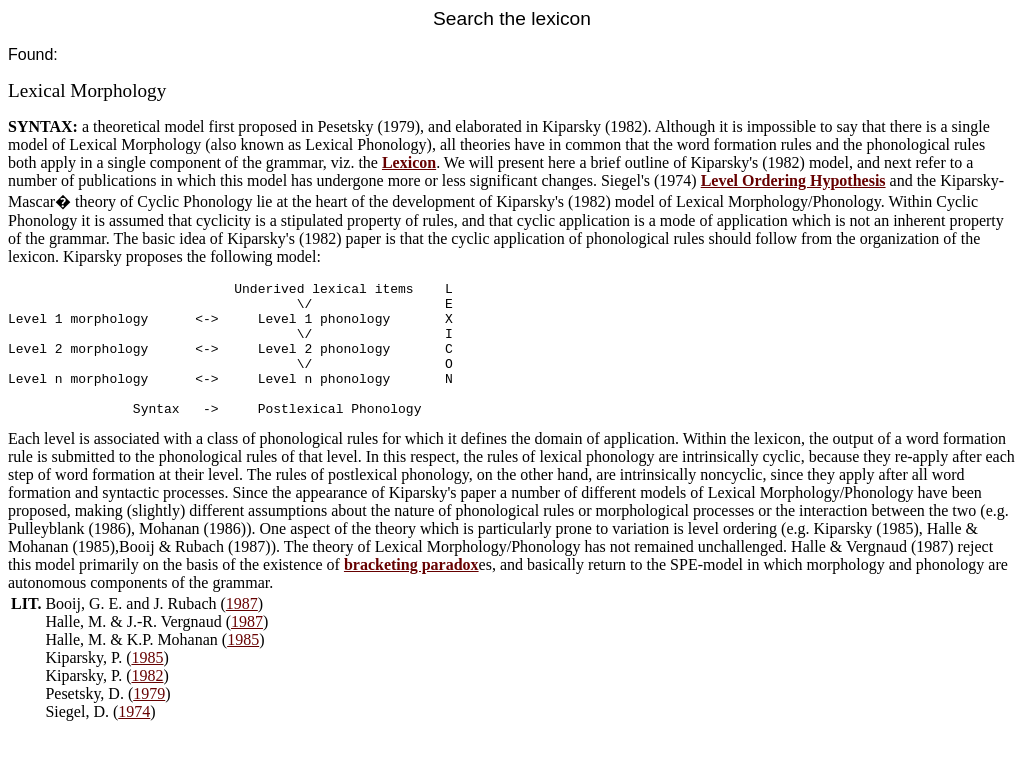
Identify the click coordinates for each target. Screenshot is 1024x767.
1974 (134, 738)
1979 (149, 720)
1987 (242, 630)
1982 (147, 702)
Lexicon (409, 162)
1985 (243, 666)
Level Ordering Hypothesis (793, 180)
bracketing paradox (411, 591)
